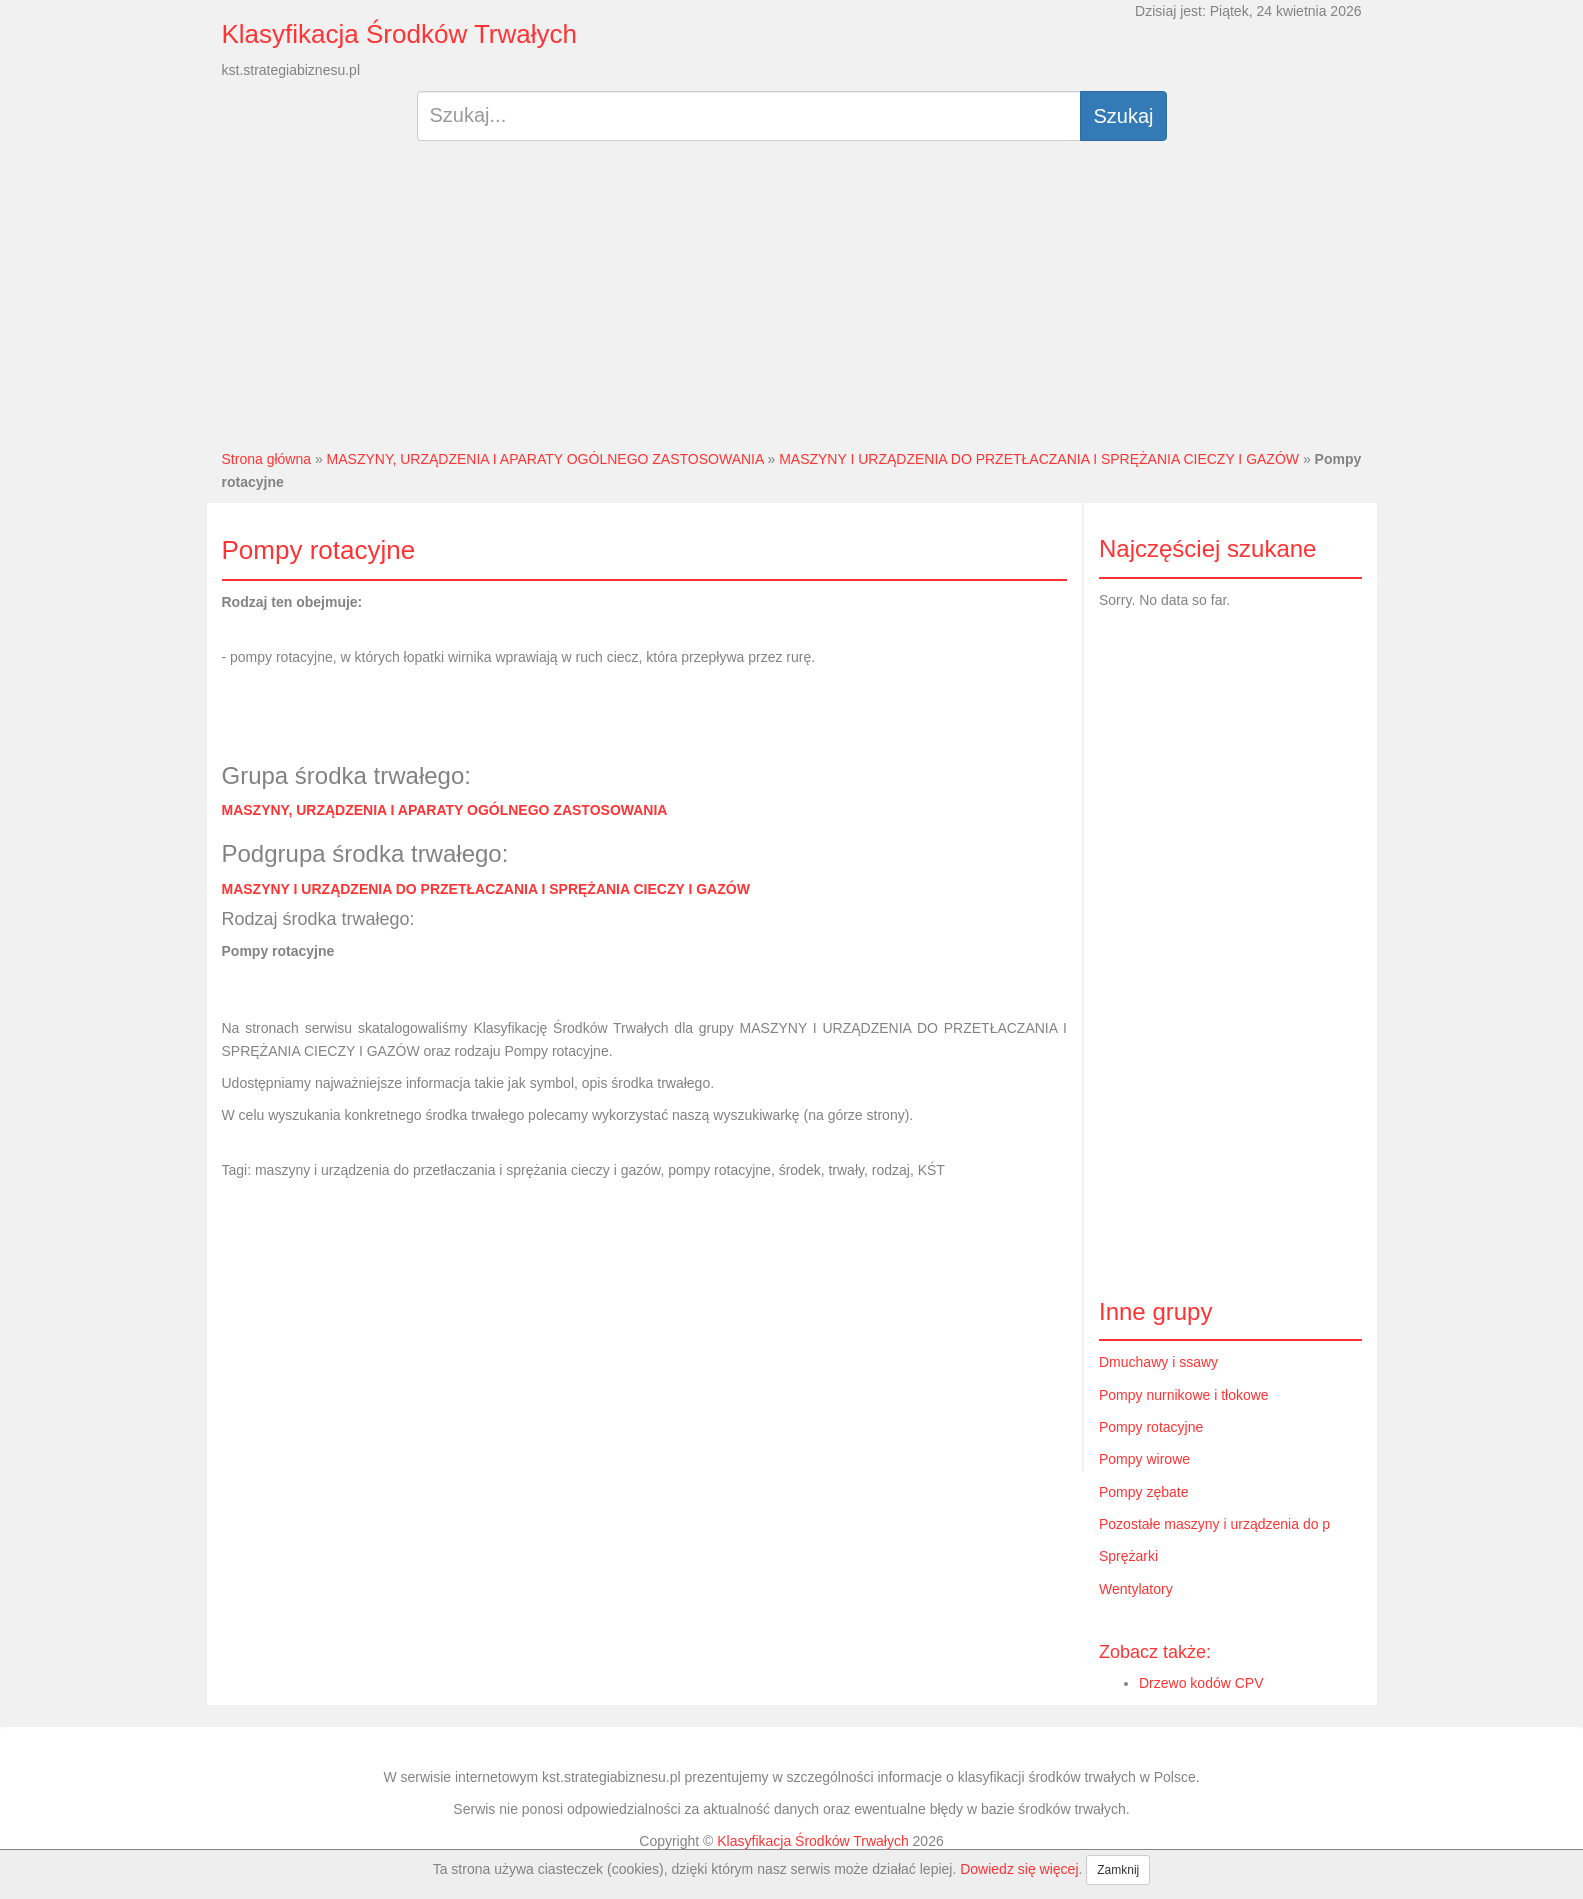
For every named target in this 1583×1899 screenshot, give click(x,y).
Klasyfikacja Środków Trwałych (399, 34)
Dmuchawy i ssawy (1158, 1362)
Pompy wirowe (1144, 1459)
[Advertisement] (791, 303)
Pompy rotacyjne (1151, 1427)
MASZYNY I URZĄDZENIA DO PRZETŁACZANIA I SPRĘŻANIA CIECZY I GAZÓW (1039, 459)
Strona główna (267, 459)
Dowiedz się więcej (1019, 1869)
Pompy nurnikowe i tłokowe (1184, 1395)
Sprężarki (1128, 1556)
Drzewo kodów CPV (1201, 1683)
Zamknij (1118, 1870)
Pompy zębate (1144, 1492)
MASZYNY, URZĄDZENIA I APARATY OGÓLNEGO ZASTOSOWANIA (545, 459)
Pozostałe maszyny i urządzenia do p (1214, 1524)
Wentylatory (1136, 1589)
